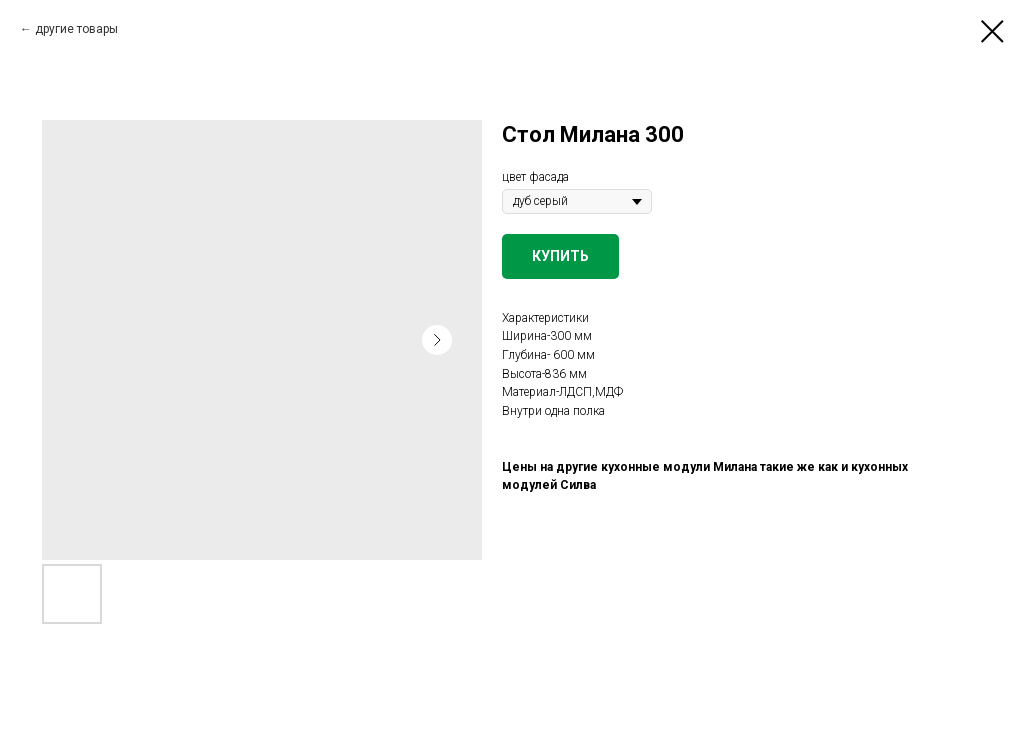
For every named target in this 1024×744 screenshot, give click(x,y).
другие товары (76, 29)
